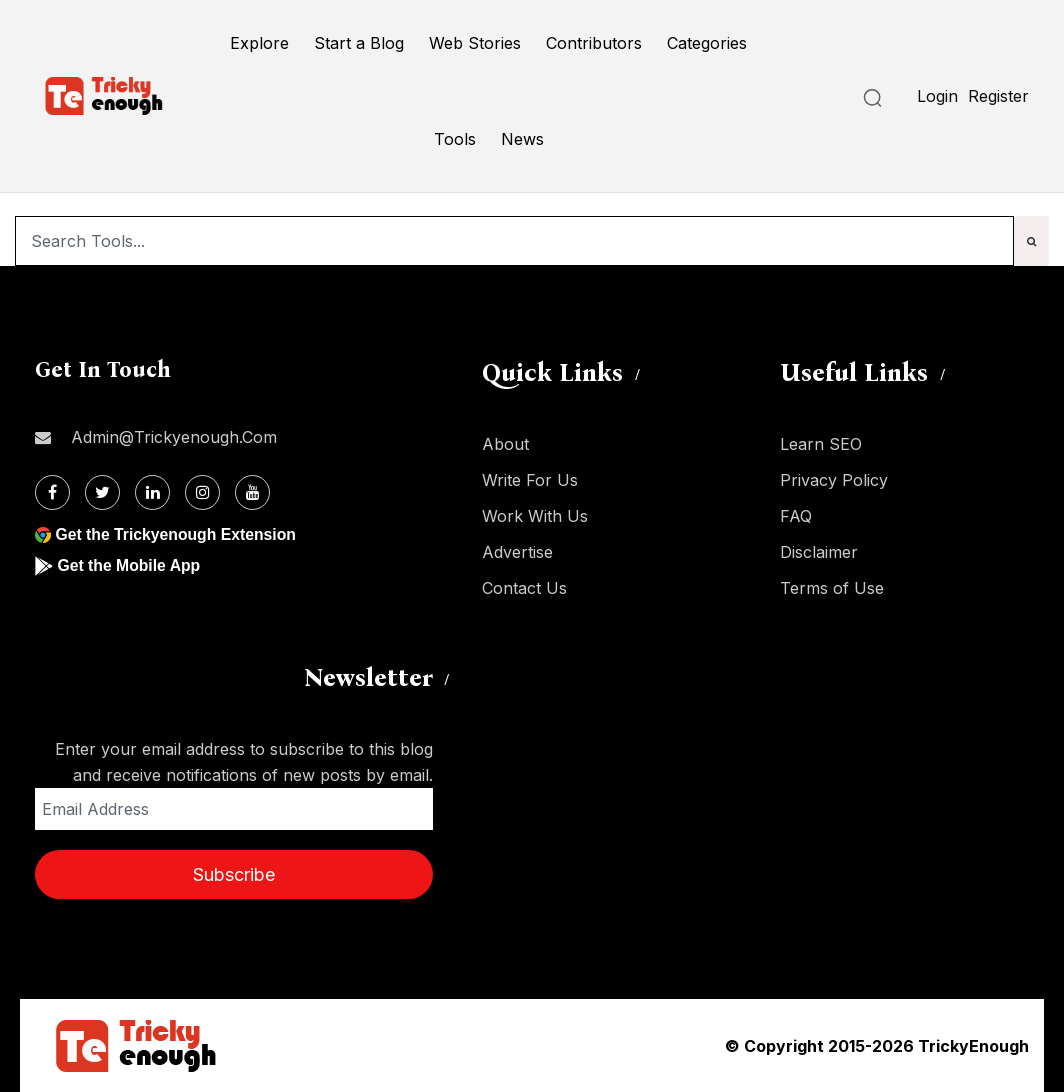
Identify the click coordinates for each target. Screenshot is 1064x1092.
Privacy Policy (834, 480)
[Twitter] (102, 492)
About (505, 444)
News (522, 139)
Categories (707, 43)
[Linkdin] (152, 492)
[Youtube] (252, 492)
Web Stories (475, 43)
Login (937, 96)
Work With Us (535, 516)
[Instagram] (202, 492)
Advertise (517, 552)
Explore (259, 43)
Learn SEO (821, 444)
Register (998, 96)
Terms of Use (832, 588)
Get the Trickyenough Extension (177, 534)
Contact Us (524, 588)
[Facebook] (52, 492)
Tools (455, 139)
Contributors (594, 43)
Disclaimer (819, 552)
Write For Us (530, 480)
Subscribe (234, 874)
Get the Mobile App (129, 565)
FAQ (796, 516)
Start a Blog (359, 43)
